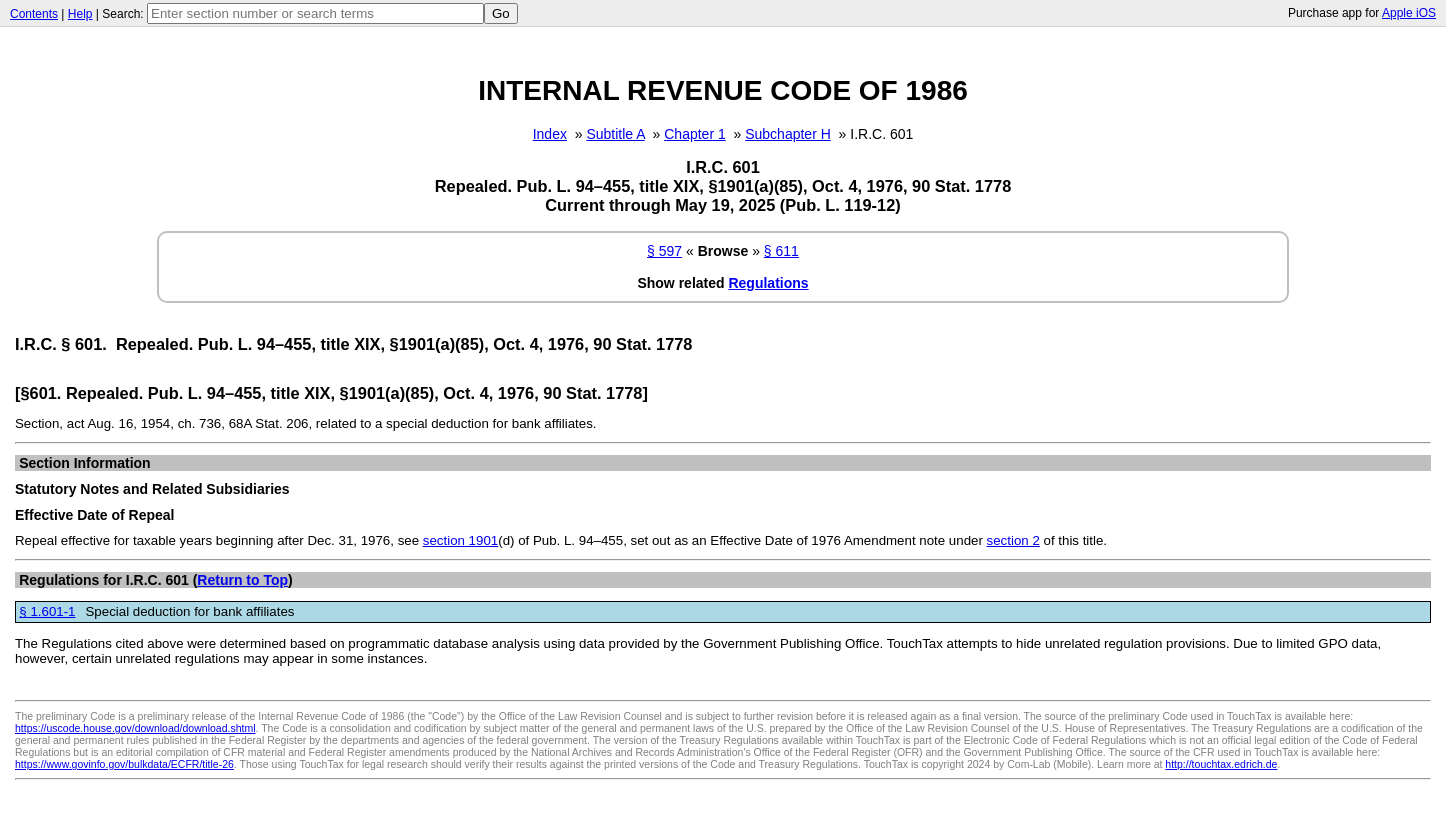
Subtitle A (615, 134)
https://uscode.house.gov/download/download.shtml (135, 728)
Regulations (768, 283)
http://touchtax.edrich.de (1221, 764)
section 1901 (460, 540)
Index (550, 134)
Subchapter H (788, 134)
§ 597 (664, 251)
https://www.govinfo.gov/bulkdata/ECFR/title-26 (124, 764)
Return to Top (242, 580)
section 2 (1013, 540)
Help (80, 14)
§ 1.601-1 (47, 611)
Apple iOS (1409, 13)
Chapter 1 (694, 134)
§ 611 (781, 251)
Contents (34, 14)
